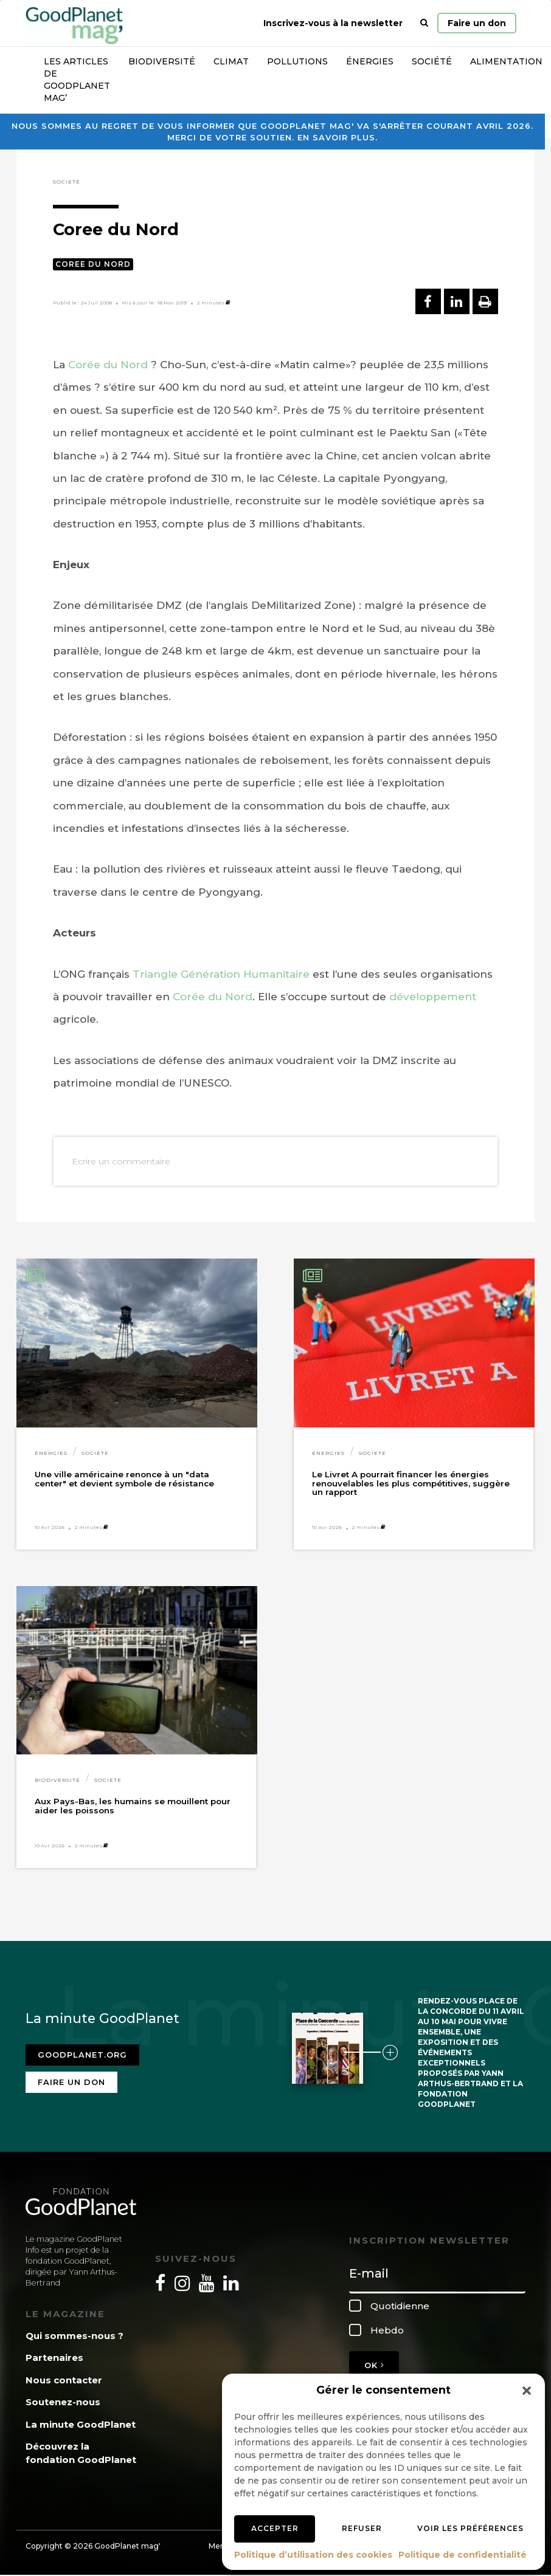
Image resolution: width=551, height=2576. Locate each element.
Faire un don (477, 23)
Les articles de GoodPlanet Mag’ (77, 79)
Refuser (362, 2528)
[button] (527, 2391)
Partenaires (54, 2357)
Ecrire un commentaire (121, 1161)
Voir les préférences (470, 2528)
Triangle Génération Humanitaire (221, 974)
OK (374, 2365)
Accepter (275, 2528)
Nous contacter (64, 2380)
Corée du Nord (108, 365)
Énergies (369, 61)
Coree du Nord (93, 264)
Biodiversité (161, 61)
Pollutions (297, 61)
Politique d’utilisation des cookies (313, 2554)
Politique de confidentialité (462, 2554)
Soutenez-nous (63, 2402)
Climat (231, 61)
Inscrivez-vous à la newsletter (333, 23)
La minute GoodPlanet (81, 2424)
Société (432, 61)
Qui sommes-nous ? (74, 2335)
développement (432, 997)
